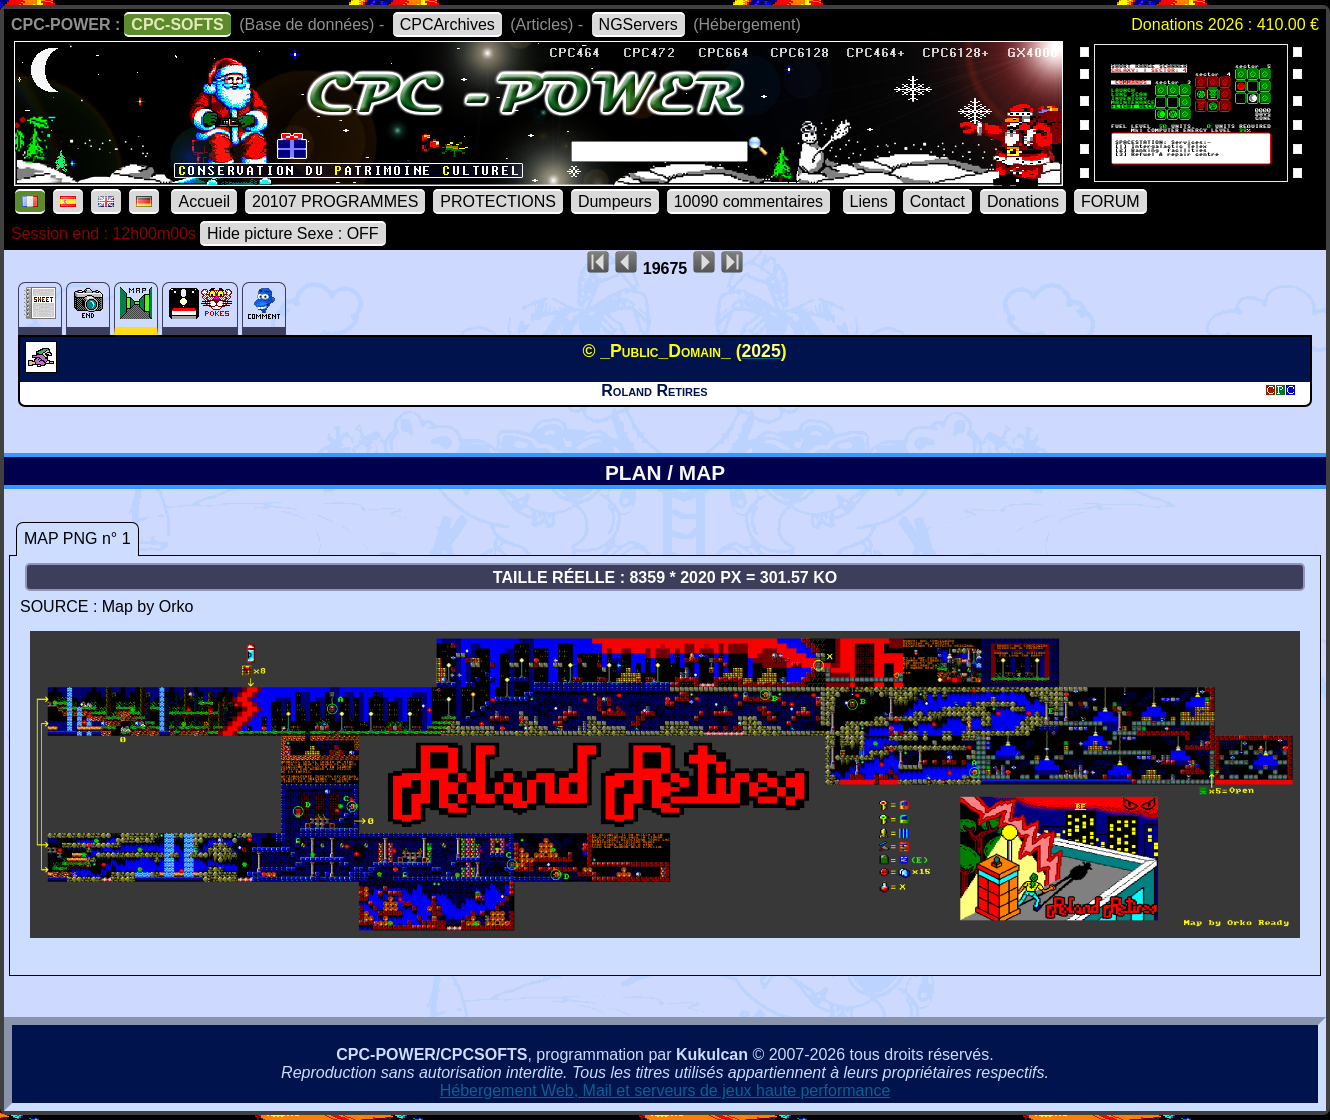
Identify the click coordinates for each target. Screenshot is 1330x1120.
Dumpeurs (615, 201)
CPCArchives (447, 24)
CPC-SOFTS (177, 24)
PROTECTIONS (498, 201)
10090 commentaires (748, 201)
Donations (1023, 201)
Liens (869, 201)
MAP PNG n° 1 (77, 538)
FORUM (1110, 201)
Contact (937, 201)
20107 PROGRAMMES (335, 201)
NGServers (638, 24)
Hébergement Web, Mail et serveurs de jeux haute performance (665, 1090)
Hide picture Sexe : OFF (293, 233)
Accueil (204, 201)
